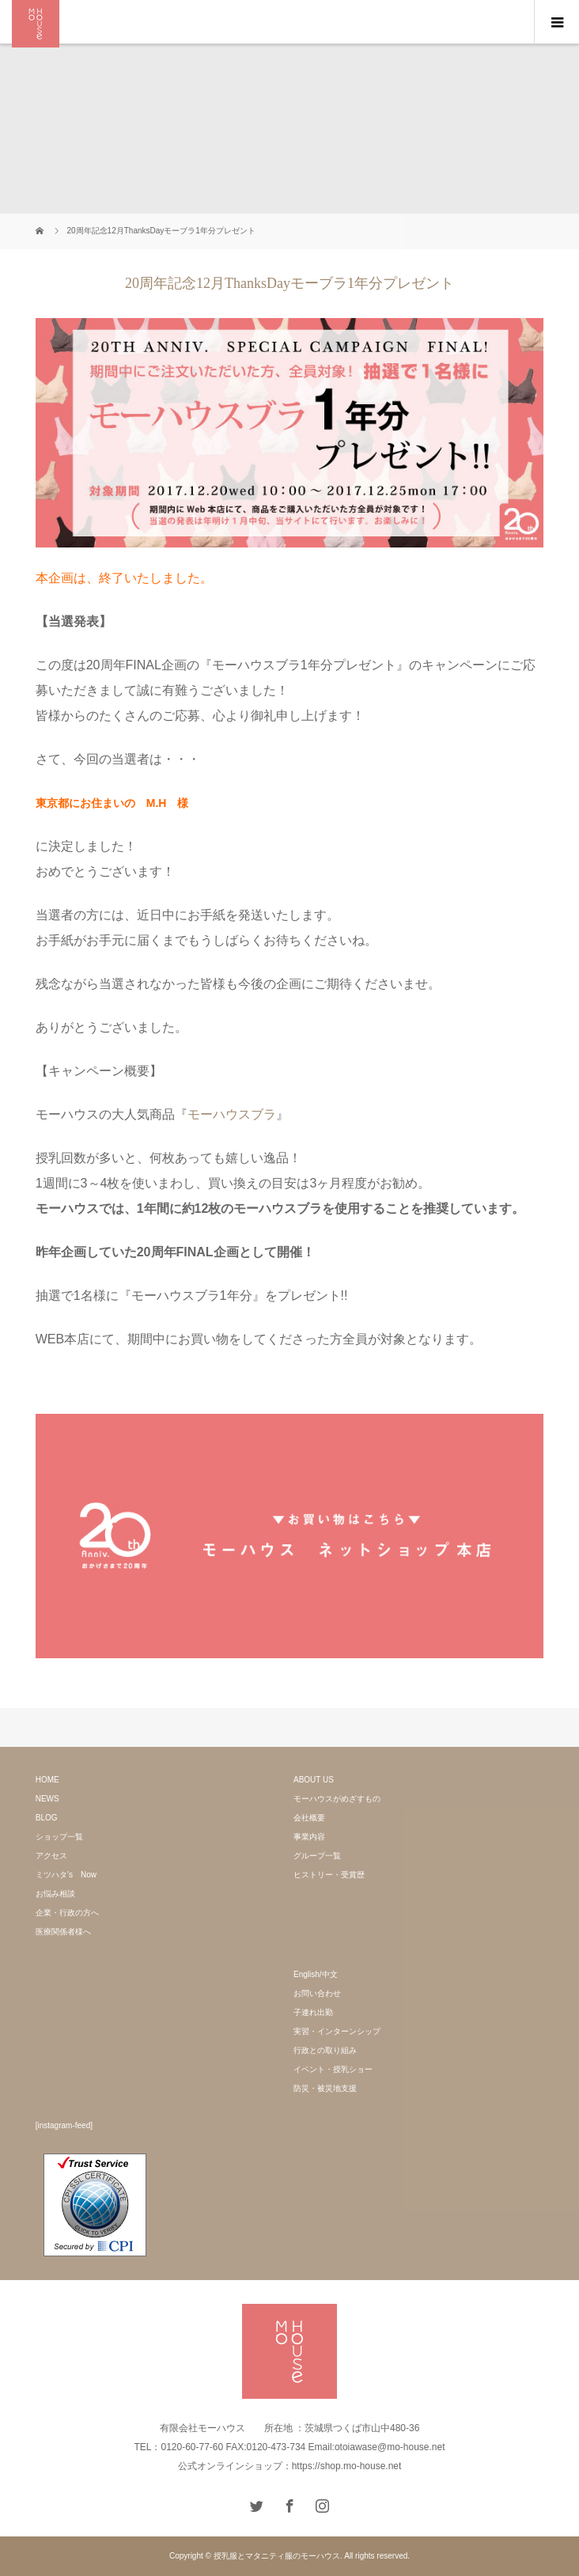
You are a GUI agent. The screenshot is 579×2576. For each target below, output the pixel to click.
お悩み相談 (55, 1893)
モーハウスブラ (231, 1114)
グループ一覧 (317, 1855)
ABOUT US (313, 1779)
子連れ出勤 (313, 2012)
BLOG (47, 1817)
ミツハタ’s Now (66, 1874)
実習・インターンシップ (336, 2031)
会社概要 (309, 1817)
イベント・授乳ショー (333, 2069)
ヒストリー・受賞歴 (329, 1874)
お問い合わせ (317, 1993)
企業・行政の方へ (67, 1912)
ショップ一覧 (59, 1836)
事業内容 (309, 1836)
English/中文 (315, 1974)
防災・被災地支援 (325, 2088)
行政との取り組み (325, 2050)
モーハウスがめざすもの (336, 1798)
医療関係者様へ (63, 1931)
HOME (47, 1779)
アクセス (51, 1855)
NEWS (47, 1798)
